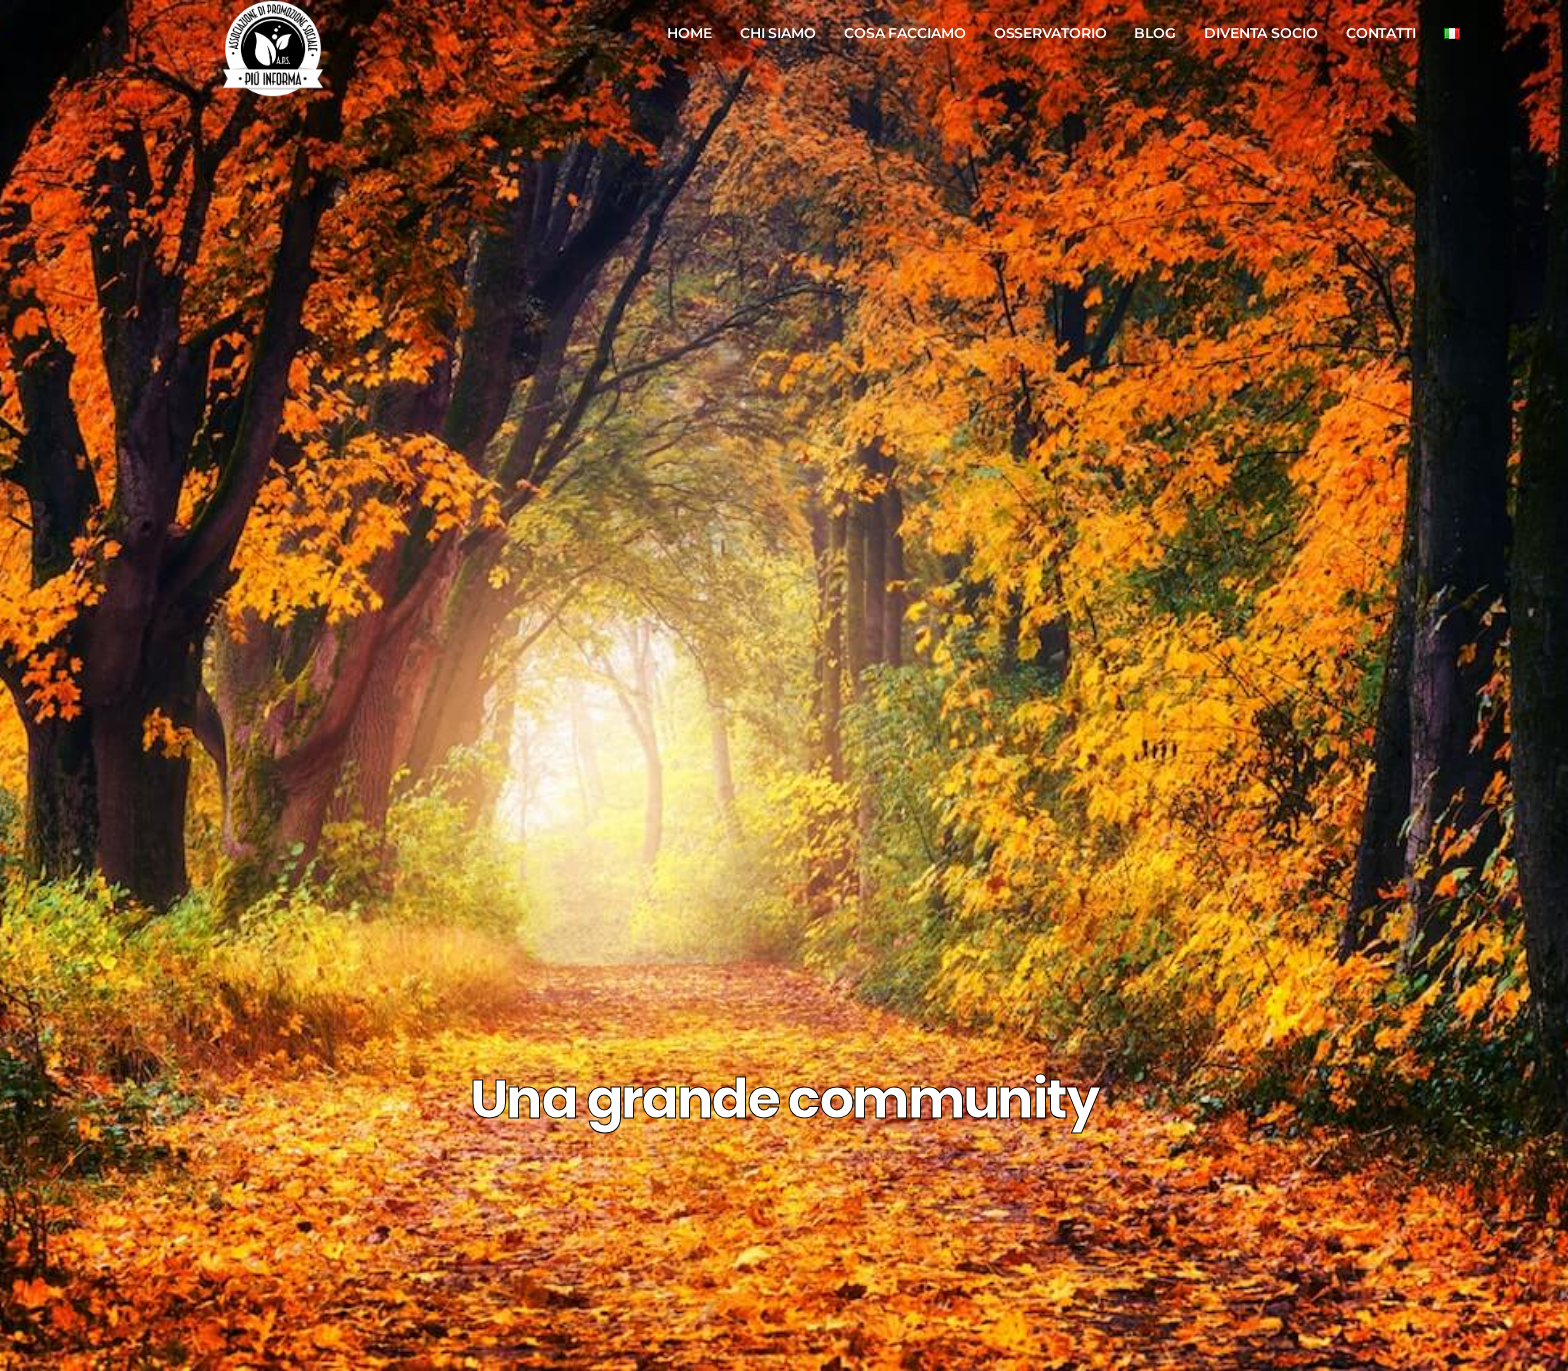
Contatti (1381, 33)
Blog (1155, 33)
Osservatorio (1050, 33)
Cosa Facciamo (905, 33)
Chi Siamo (778, 33)
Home (689, 33)
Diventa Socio (1261, 33)
